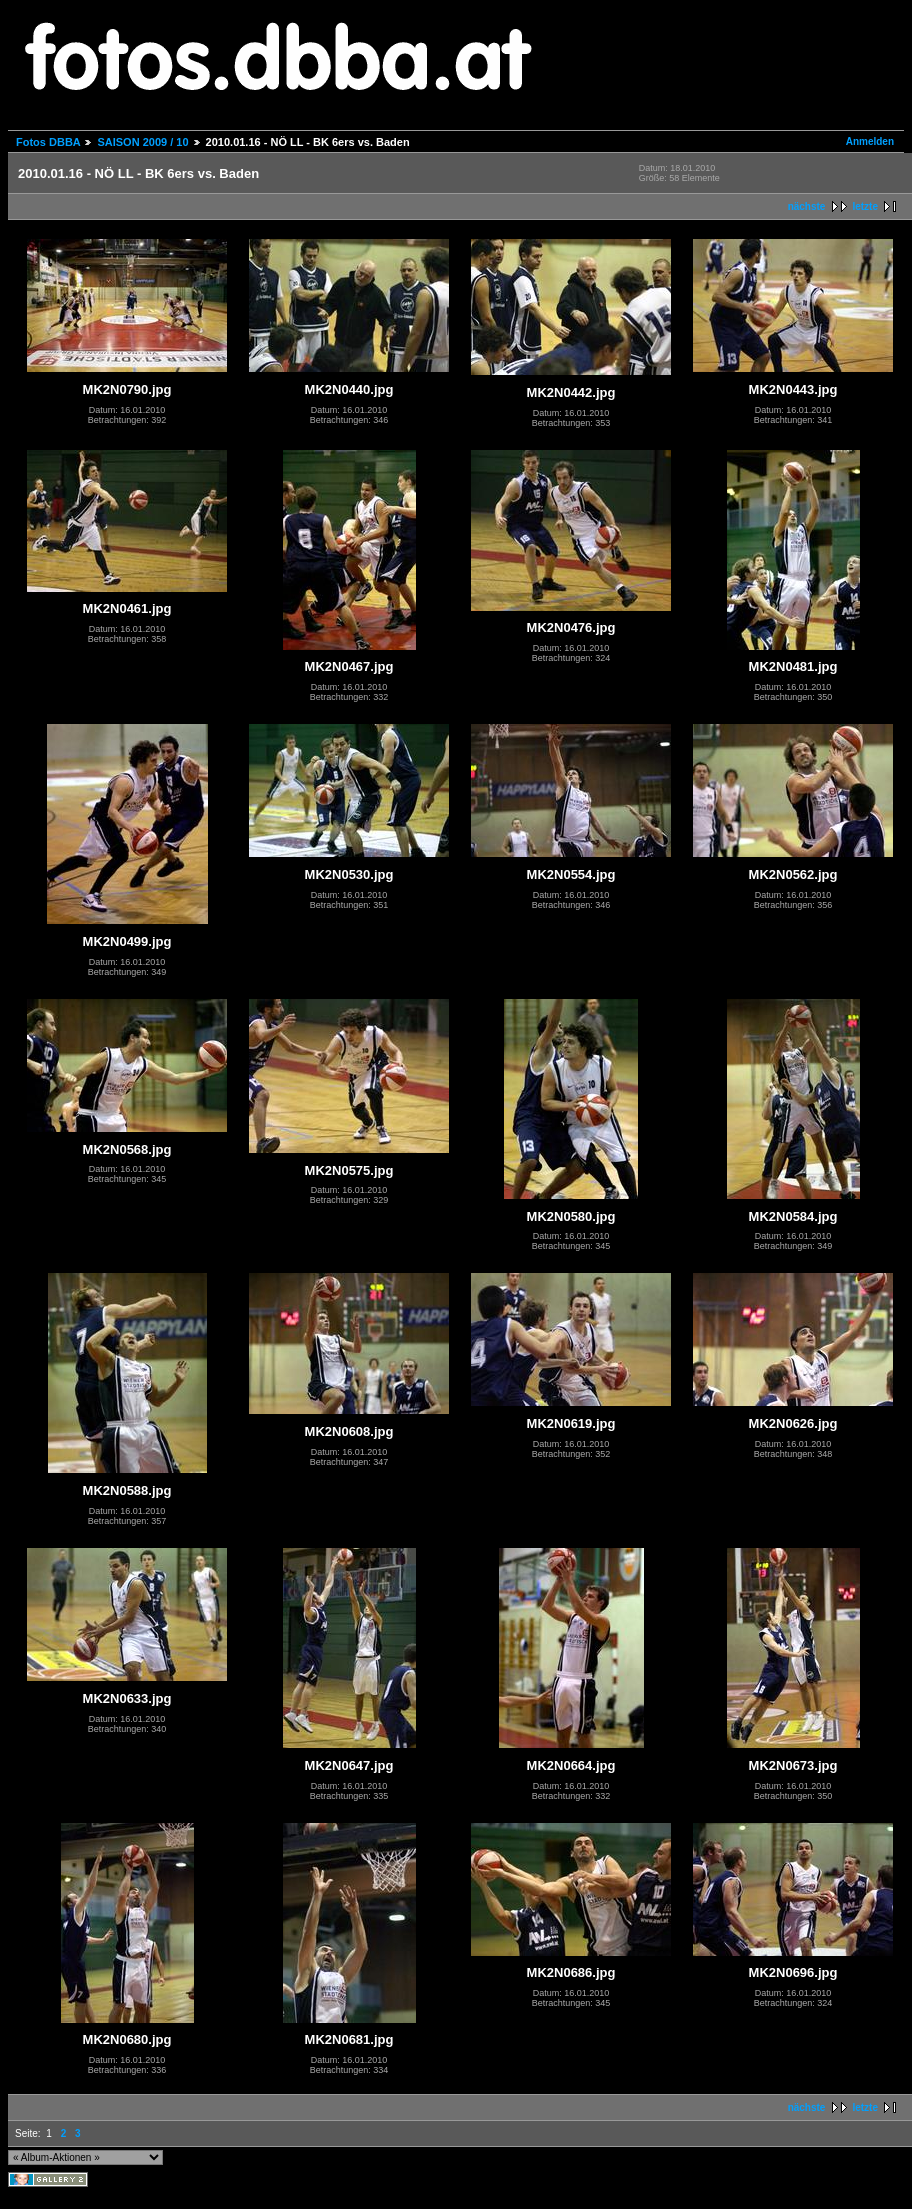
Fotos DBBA (48, 142)
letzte (865, 206)
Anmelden (870, 141)
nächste (807, 206)
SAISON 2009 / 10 (142, 142)
